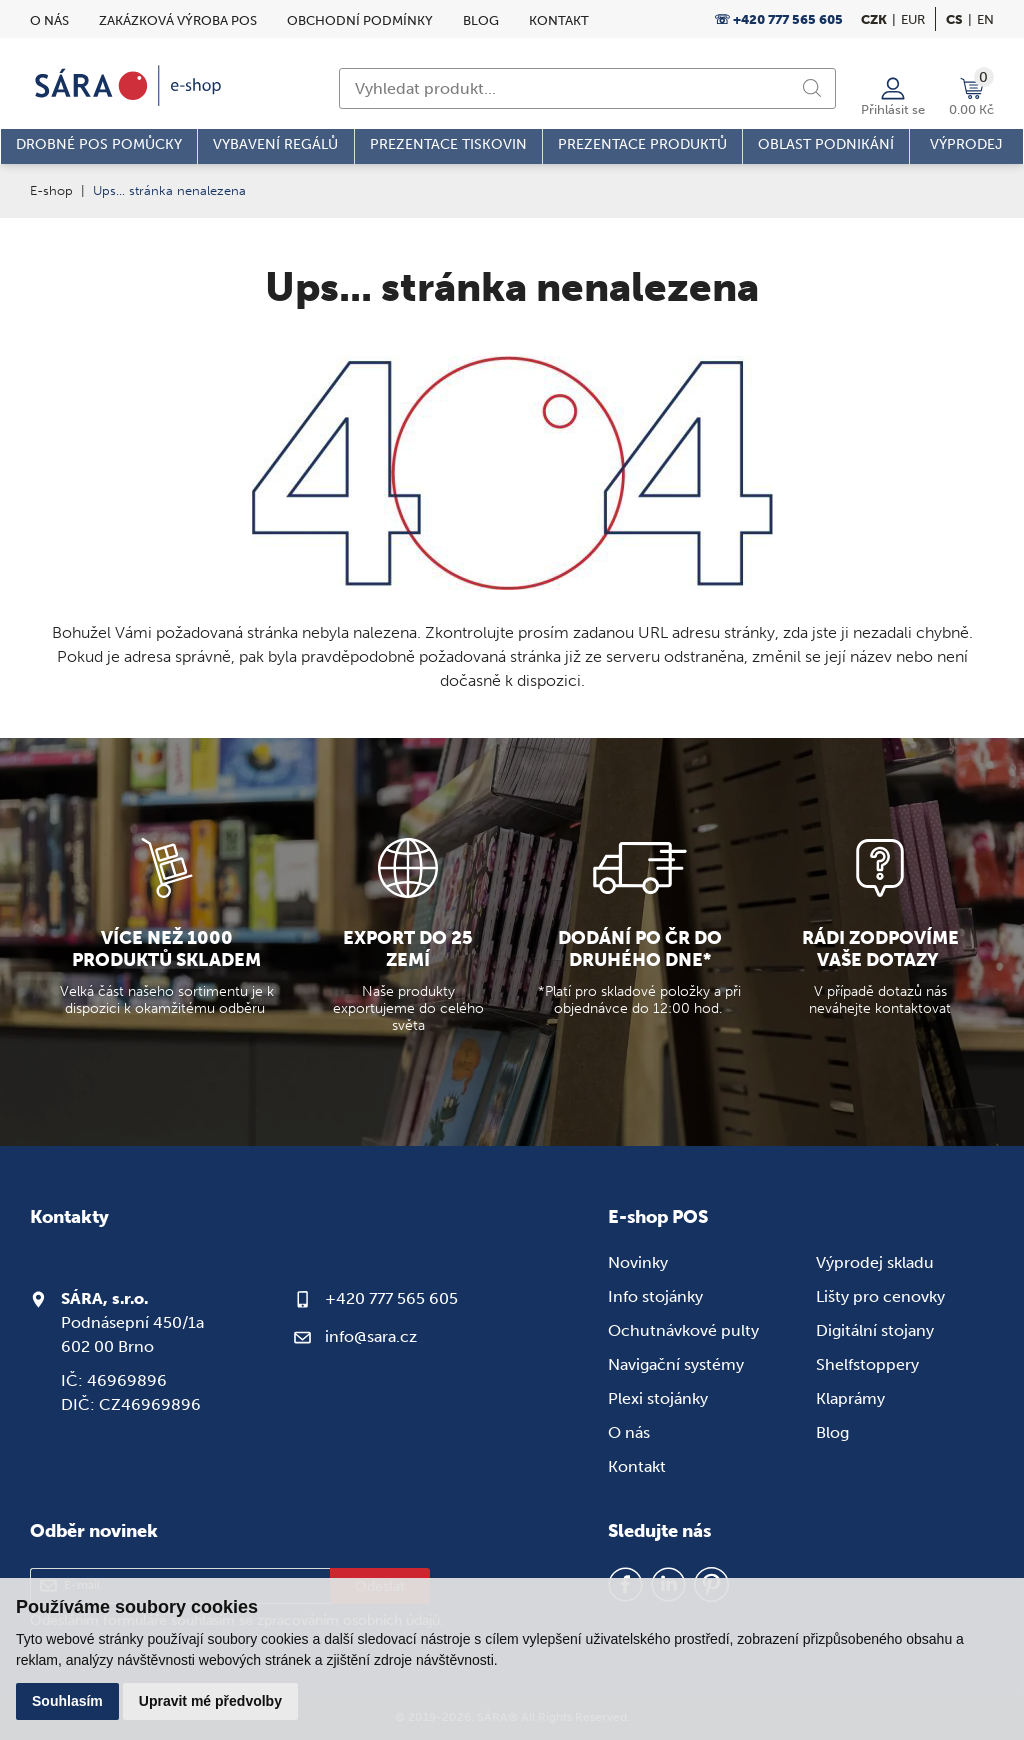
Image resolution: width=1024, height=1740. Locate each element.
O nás (49, 20)
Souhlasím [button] (67, 1701)
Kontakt (559, 20)
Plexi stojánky (658, 1398)
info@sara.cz (371, 1336)
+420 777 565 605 (391, 1298)
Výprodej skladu (875, 1262)
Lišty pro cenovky (880, 1296)
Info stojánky (655, 1296)
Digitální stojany (875, 1330)
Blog (481, 20)
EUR (913, 19)
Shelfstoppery (867, 1364)
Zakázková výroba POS (178, 20)
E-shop (51, 190)
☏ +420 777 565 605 (778, 19)
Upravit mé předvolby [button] (210, 1701)
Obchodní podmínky (360, 20)
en (985, 19)
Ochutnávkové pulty (683, 1330)
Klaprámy (850, 1398)
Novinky (638, 1262)
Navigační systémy (676, 1364)
